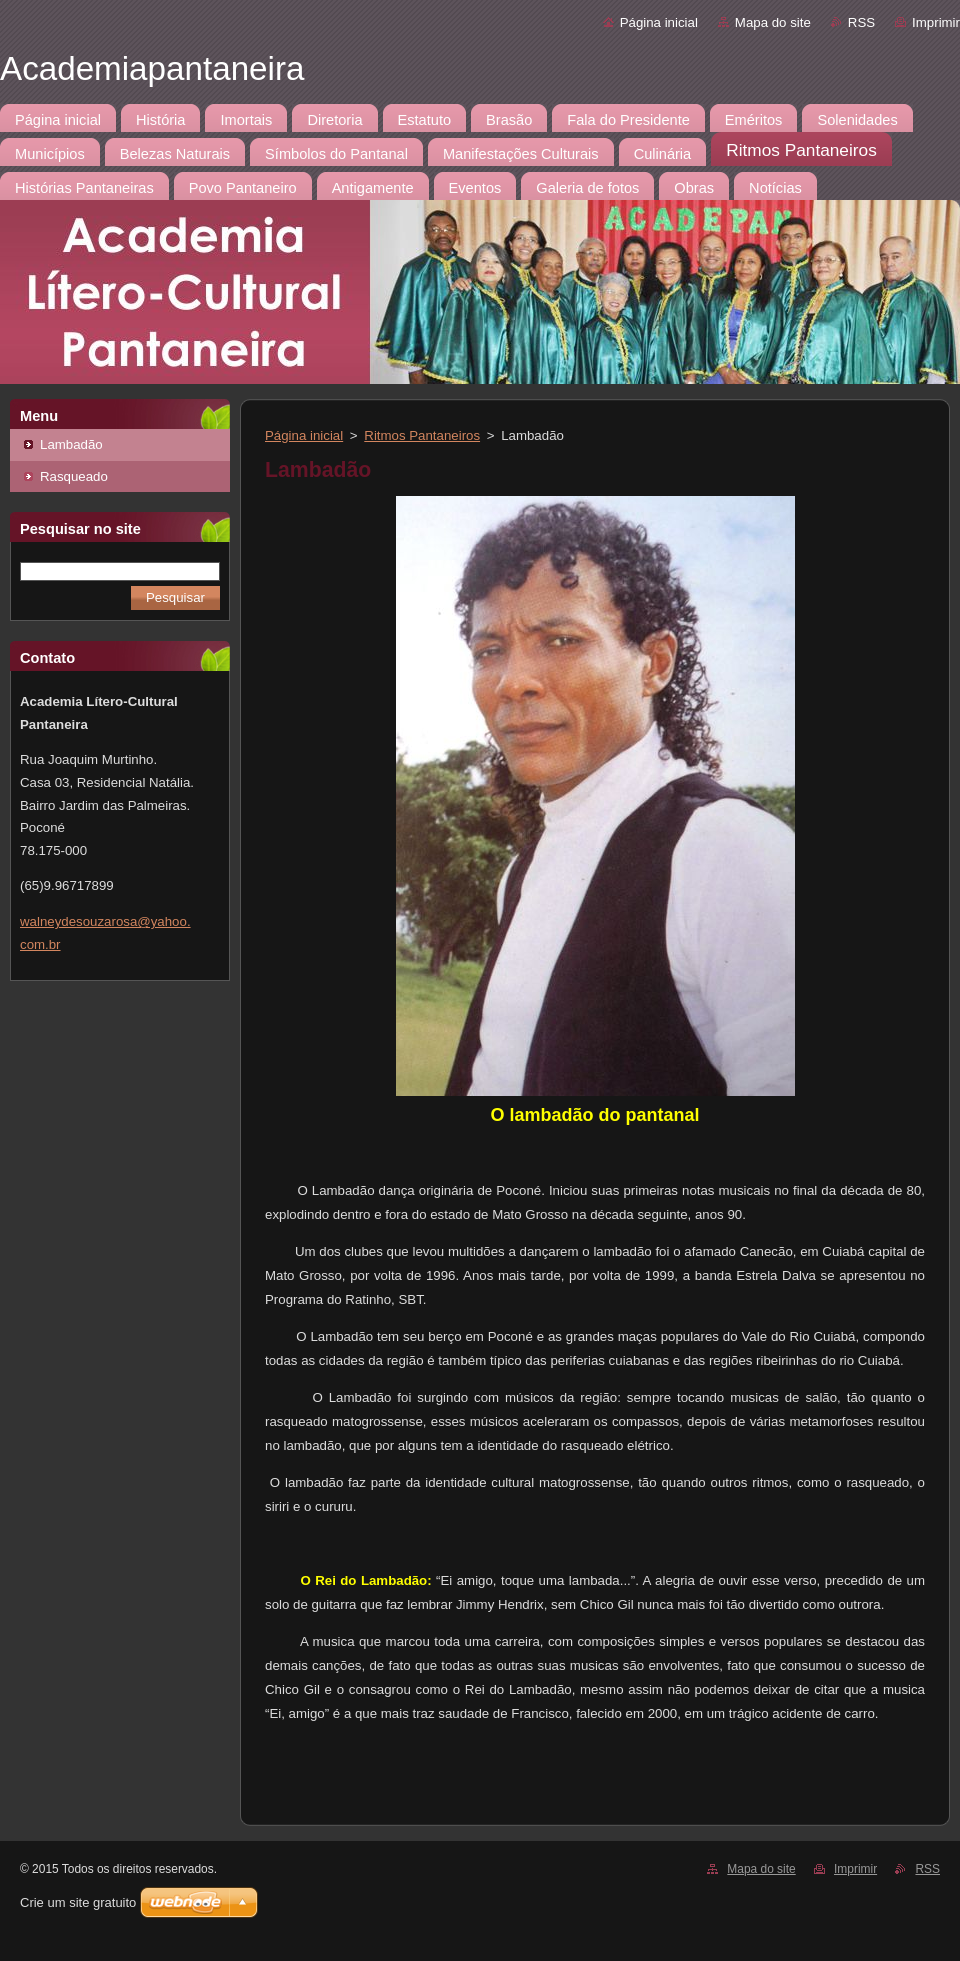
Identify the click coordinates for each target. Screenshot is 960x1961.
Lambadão (71, 444)
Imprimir (936, 22)
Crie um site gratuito (78, 1902)
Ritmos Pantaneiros (422, 435)
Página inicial (659, 22)
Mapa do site (773, 22)
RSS (861, 22)
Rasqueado (74, 476)
